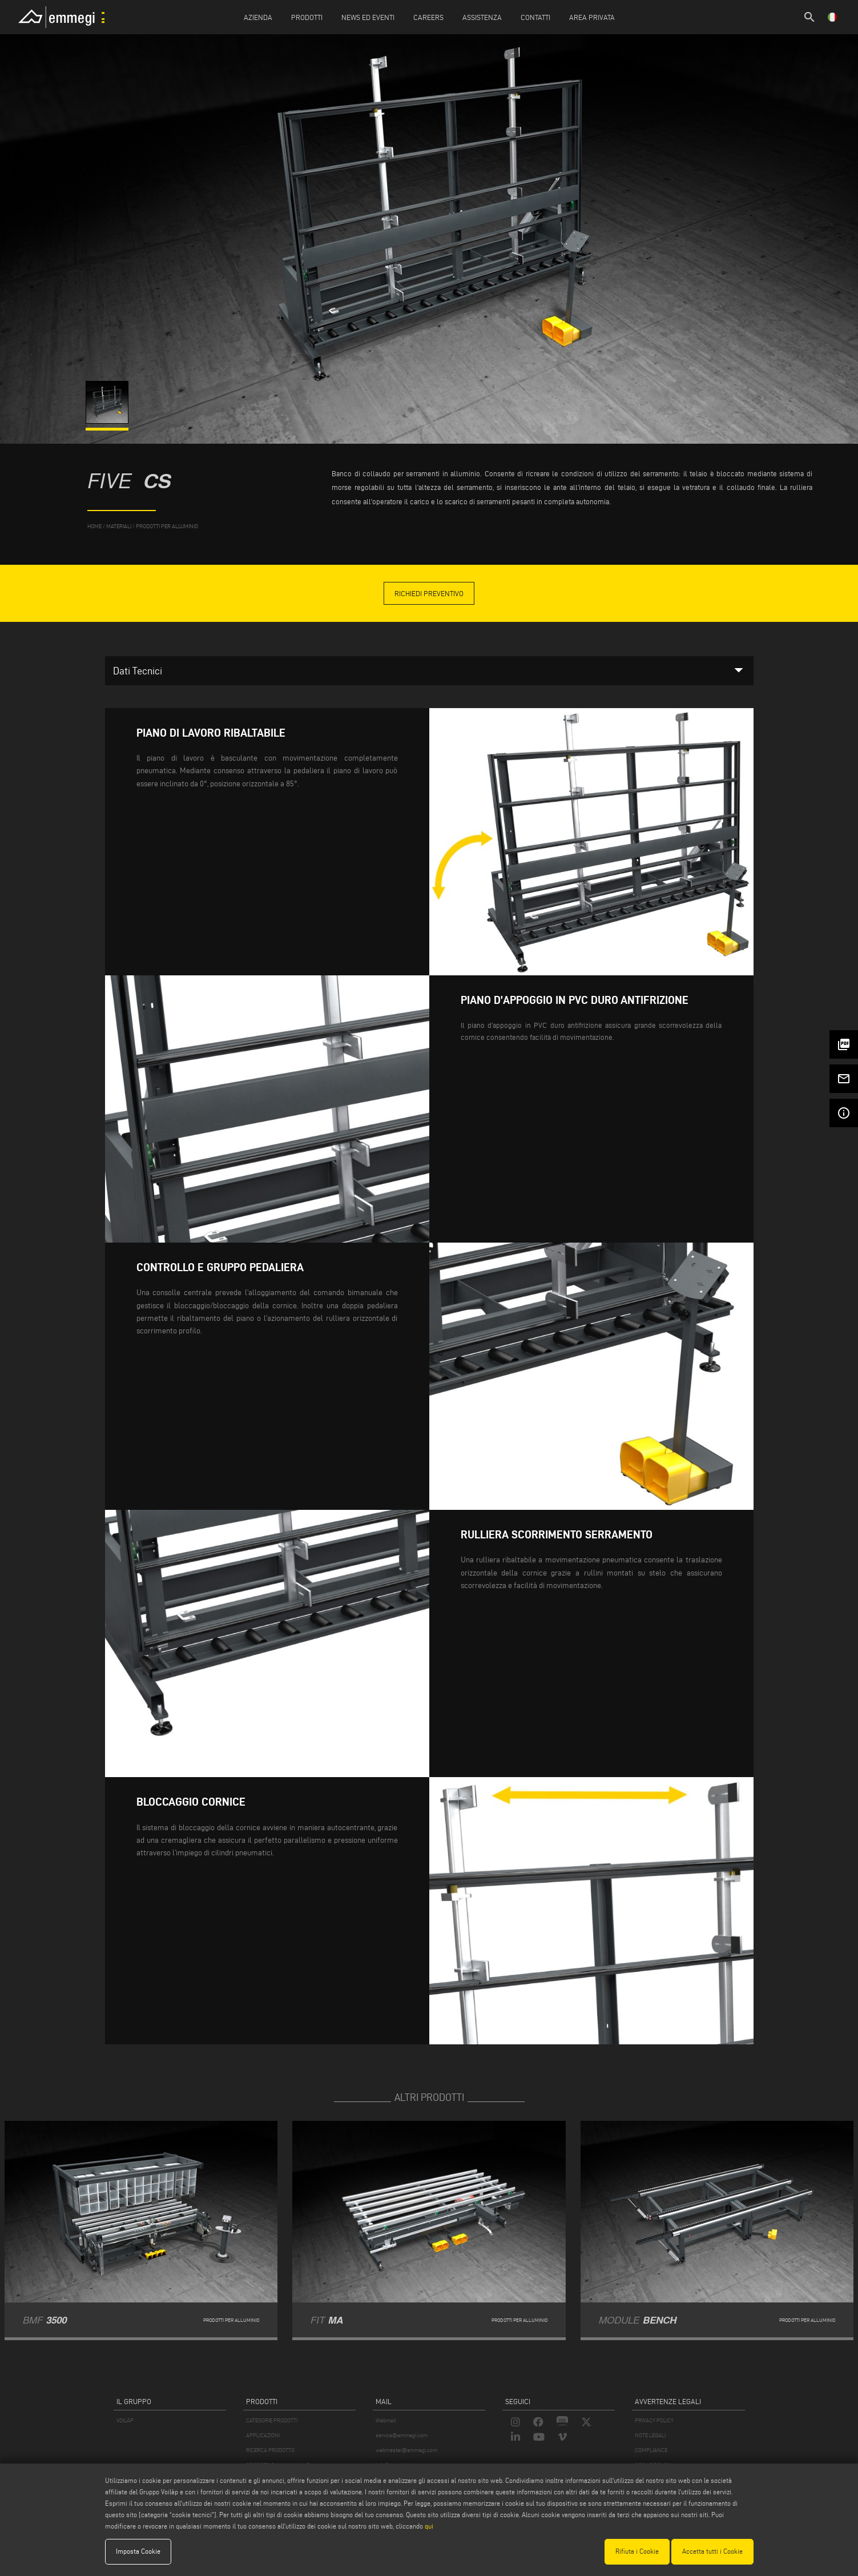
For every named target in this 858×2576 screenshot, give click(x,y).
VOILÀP (125, 2420)
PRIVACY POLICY (654, 2420)
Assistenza (482, 17)
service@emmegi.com (402, 2435)
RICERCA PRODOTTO (270, 2450)
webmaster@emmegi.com (406, 2450)
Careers (428, 17)
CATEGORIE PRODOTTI (271, 2420)
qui (429, 2526)
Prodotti (307, 17)
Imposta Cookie (138, 2551)
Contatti (535, 17)
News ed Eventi (367, 17)
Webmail (386, 2420)
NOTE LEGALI (650, 2435)
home (94, 526)
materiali (118, 526)
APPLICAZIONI (263, 2435)
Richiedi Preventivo (429, 593)
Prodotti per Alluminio (167, 526)
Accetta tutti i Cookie (712, 2551)
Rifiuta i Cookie (637, 2551)
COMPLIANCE (651, 2450)
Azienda (258, 17)
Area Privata (592, 17)
